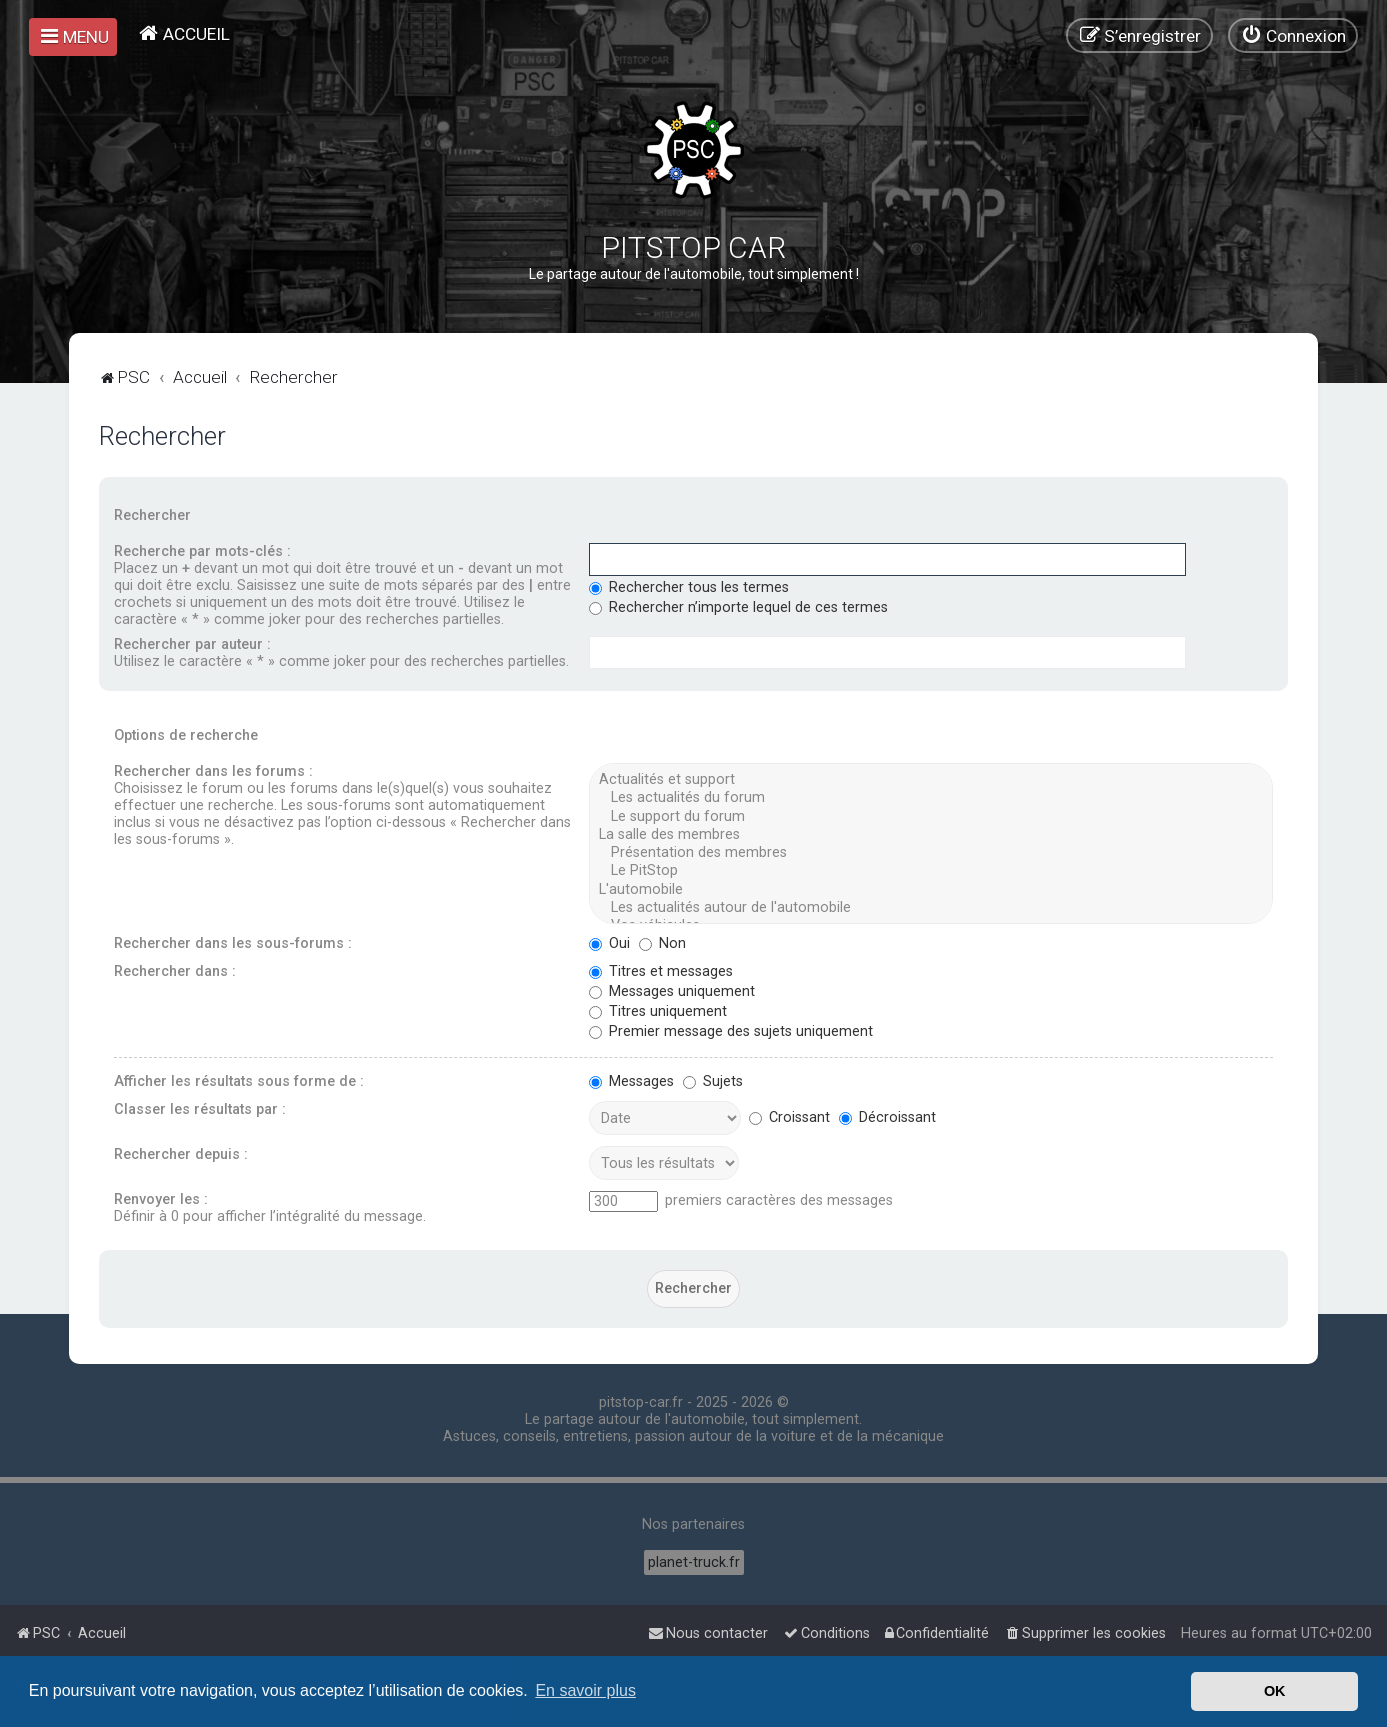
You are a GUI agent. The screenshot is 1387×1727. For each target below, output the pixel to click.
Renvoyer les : (161, 1199)
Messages (631, 1081)
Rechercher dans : (175, 971)
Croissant (789, 1117)
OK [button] (1275, 1691)
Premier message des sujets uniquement (731, 1031)
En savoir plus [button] (585, 1690)
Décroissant (887, 1117)
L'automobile (930, 890)
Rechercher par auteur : (192, 644)
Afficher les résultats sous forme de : (239, 1081)
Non (662, 943)
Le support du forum (930, 817)
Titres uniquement (658, 1011)
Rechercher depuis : (181, 1154)
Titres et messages (661, 971)
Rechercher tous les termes (689, 587)
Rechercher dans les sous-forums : (233, 943)
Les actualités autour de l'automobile (930, 908)
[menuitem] (183, 33)
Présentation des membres (930, 853)
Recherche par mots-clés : (202, 551)
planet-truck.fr (694, 1562)
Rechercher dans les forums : (213, 771)
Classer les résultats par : (200, 1109)
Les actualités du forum (930, 798)
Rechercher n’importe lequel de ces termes (738, 607)
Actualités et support (930, 780)
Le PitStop (930, 871)
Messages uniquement (672, 991)
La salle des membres (930, 835)
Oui (609, 943)
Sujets (713, 1081)
